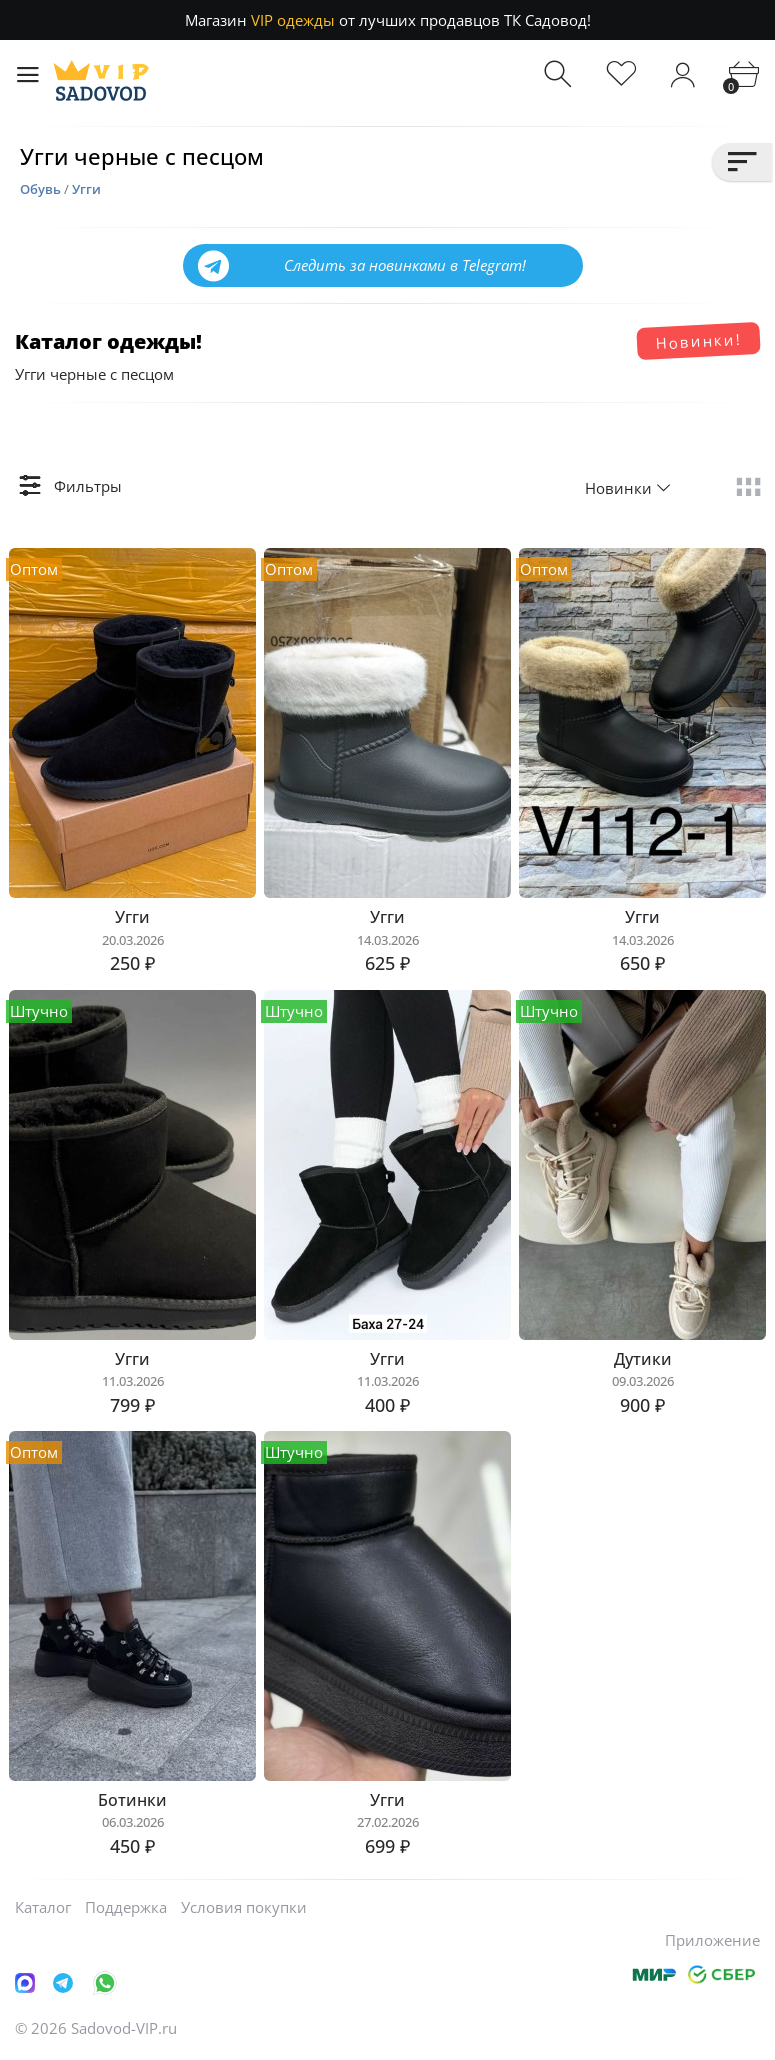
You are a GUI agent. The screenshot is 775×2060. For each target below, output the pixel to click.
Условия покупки (244, 1907)
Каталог (43, 1907)
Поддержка (126, 1907)
